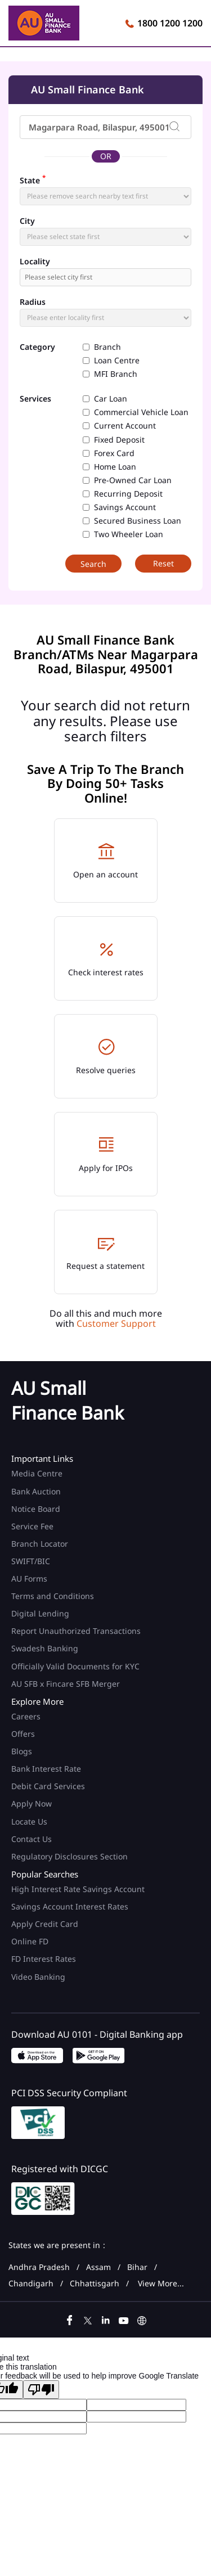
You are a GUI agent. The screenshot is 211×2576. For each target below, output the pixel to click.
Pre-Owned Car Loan (133, 480)
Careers (26, 1716)
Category (37, 347)
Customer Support (116, 1323)
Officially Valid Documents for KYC (75, 1666)
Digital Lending (40, 1613)
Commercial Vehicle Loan (141, 412)
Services (35, 399)
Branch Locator (39, 1543)
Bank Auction (36, 1491)
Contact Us (31, 1839)
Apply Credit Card (45, 1924)
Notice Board (35, 1508)
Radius (33, 302)
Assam (98, 2267)
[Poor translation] (41, 2389)
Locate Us (29, 1821)
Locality (35, 261)
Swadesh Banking (44, 1648)
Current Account (125, 425)
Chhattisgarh (94, 2283)
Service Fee (32, 1526)
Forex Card (114, 453)
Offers (23, 1733)
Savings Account (125, 507)
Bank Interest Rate (46, 1768)
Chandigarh (30, 2283)
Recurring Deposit (128, 493)
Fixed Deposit (119, 439)
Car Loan (110, 398)
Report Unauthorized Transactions (76, 1630)
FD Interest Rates (44, 1958)
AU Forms (29, 1578)
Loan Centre (117, 360)
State (33, 179)
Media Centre (36, 1473)
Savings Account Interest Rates (69, 1906)
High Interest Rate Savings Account (78, 1889)
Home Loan (115, 466)
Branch (107, 347)
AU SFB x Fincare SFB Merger (65, 1683)
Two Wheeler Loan (128, 534)
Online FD (31, 1941)
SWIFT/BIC (30, 1561)
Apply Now (31, 1803)
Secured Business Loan (137, 520)
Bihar (137, 2267)
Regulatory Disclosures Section (69, 1856)
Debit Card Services (48, 1786)
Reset (163, 563)
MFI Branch (115, 374)
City (27, 221)
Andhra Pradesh (39, 2267)
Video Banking (38, 1976)
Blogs (21, 1751)
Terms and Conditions (52, 1596)
